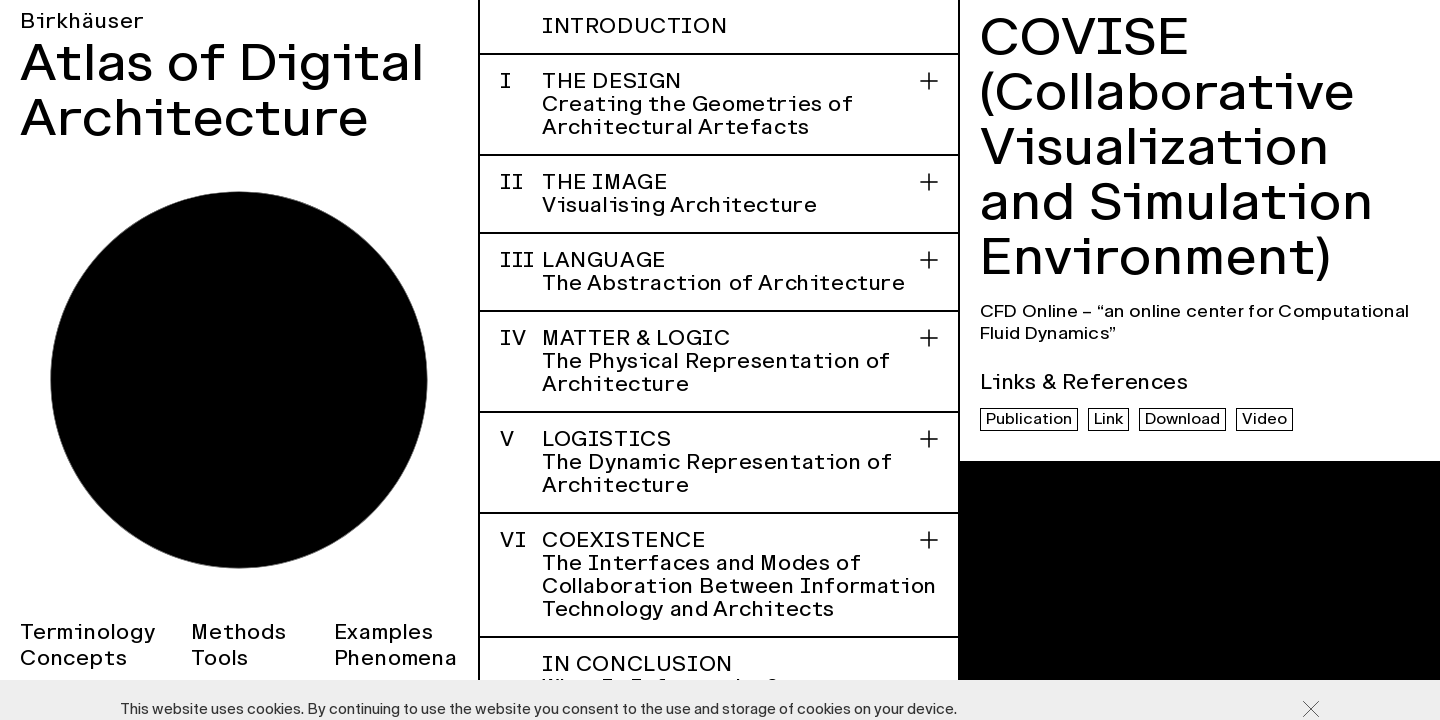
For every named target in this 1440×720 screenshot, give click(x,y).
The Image (719, 193)
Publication (1029, 419)
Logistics (719, 462)
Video (1264, 419)
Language (719, 271)
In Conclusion (740, 675)
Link (1108, 419)
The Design (719, 104)
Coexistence (719, 574)
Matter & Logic (719, 361)
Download (1182, 419)
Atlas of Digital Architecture (222, 90)
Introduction (634, 26)
